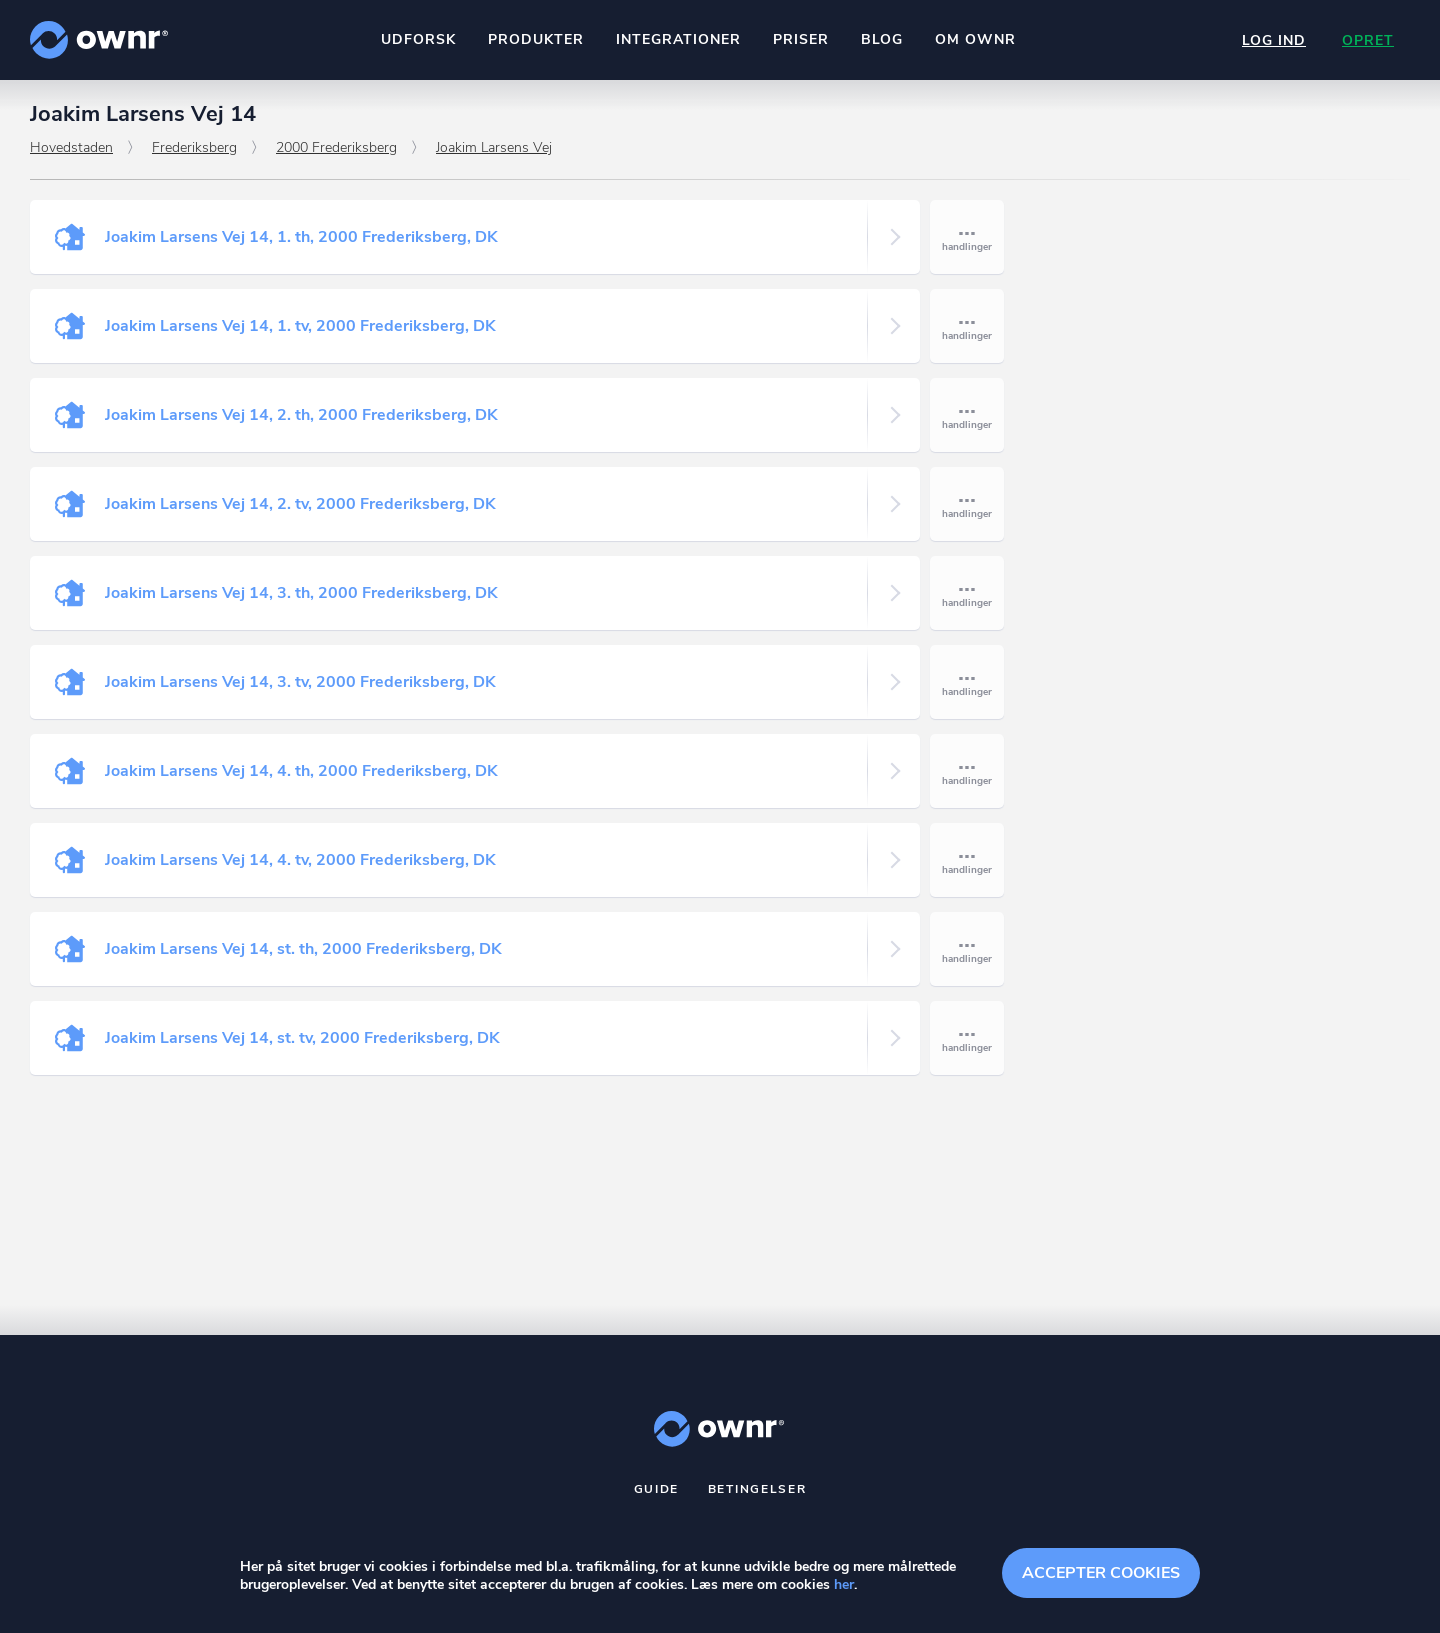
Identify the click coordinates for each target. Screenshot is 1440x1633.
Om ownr (975, 39)
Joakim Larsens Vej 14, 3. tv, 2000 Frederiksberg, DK (300, 682)
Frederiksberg (194, 147)
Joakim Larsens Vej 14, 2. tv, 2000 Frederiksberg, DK (300, 504)
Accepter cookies (1101, 1573)
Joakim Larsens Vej (494, 147)
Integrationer (678, 39)
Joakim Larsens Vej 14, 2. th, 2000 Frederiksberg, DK (301, 415)
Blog (882, 39)
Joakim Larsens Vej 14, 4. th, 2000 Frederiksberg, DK (301, 771)
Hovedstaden (71, 147)
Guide (657, 1489)
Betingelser (757, 1489)
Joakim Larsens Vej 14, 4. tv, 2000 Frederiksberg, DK (300, 860)
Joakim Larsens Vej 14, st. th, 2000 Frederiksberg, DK (303, 949)
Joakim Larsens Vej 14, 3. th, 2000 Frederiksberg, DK (301, 593)
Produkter (536, 39)
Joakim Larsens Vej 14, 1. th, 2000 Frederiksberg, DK (301, 237)
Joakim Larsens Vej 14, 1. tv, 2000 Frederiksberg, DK (300, 326)
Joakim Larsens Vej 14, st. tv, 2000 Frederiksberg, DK (302, 1038)
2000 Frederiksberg (336, 147)
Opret (1368, 40)
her (844, 1584)
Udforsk (418, 39)
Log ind (1274, 40)
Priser (801, 39)
